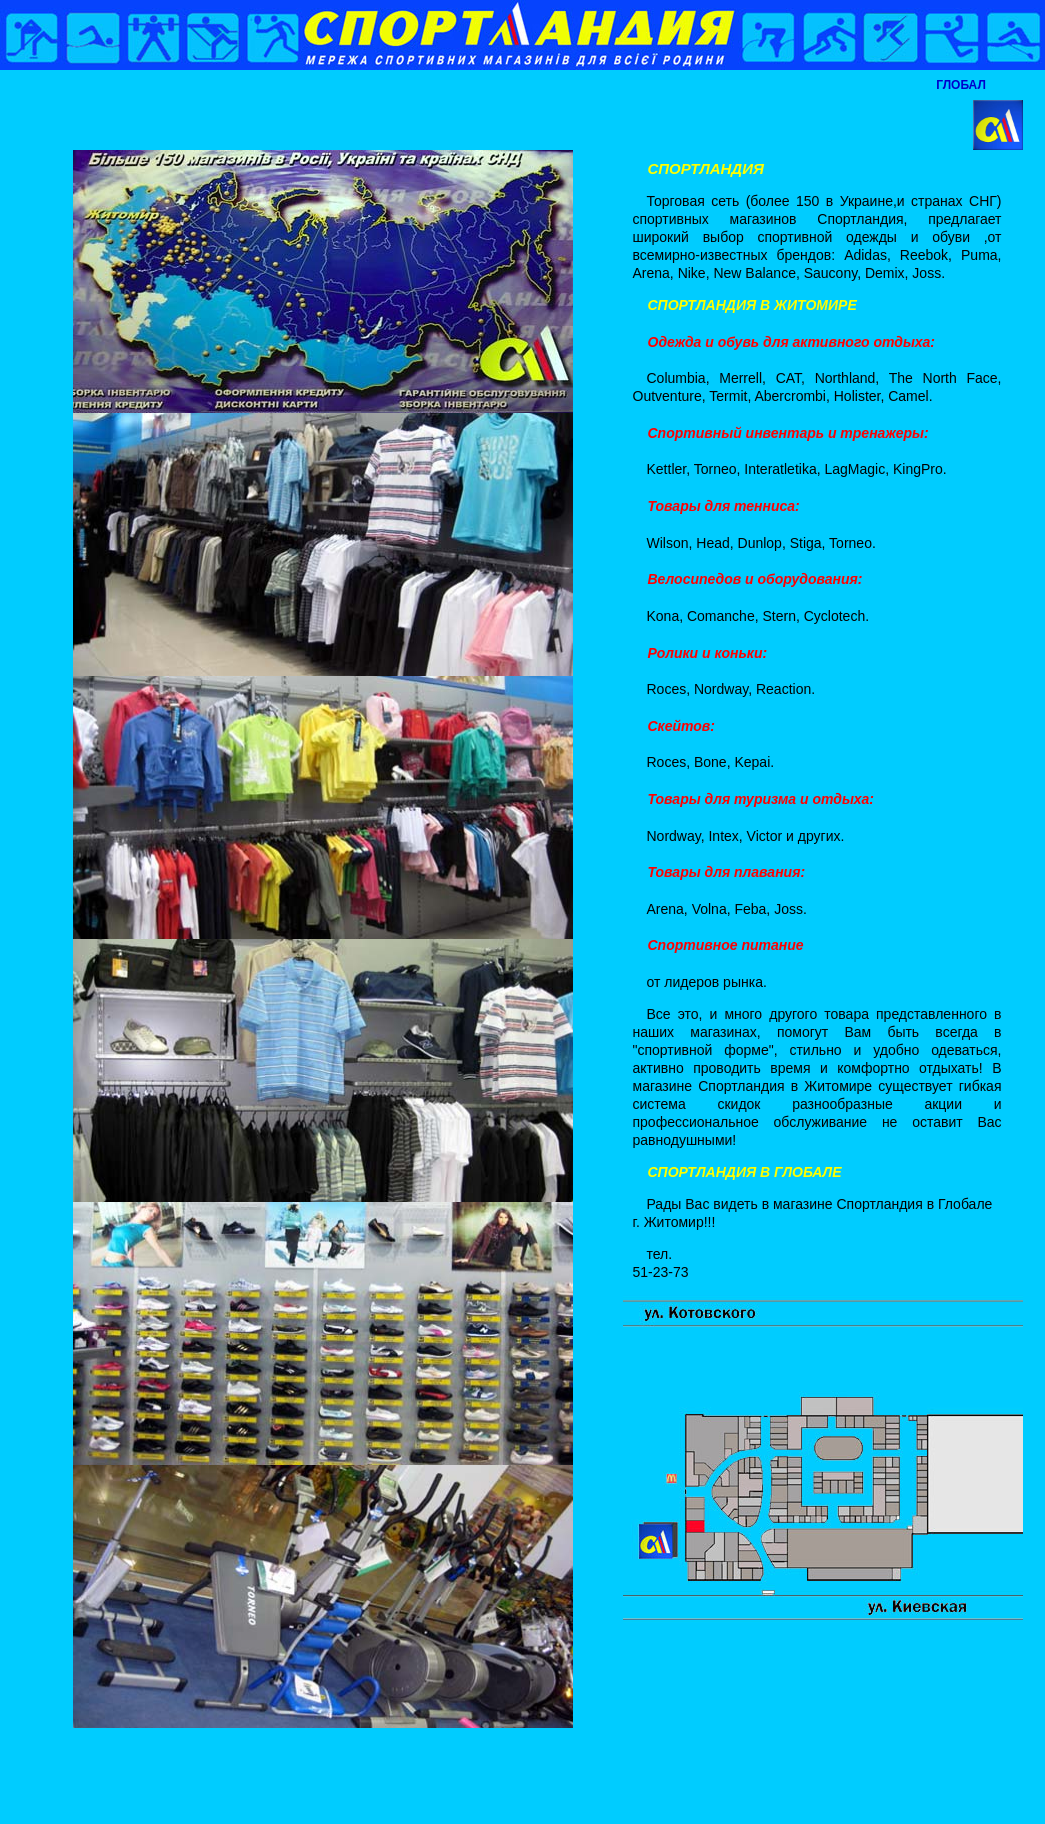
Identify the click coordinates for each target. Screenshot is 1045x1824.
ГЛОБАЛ (961, 85)
